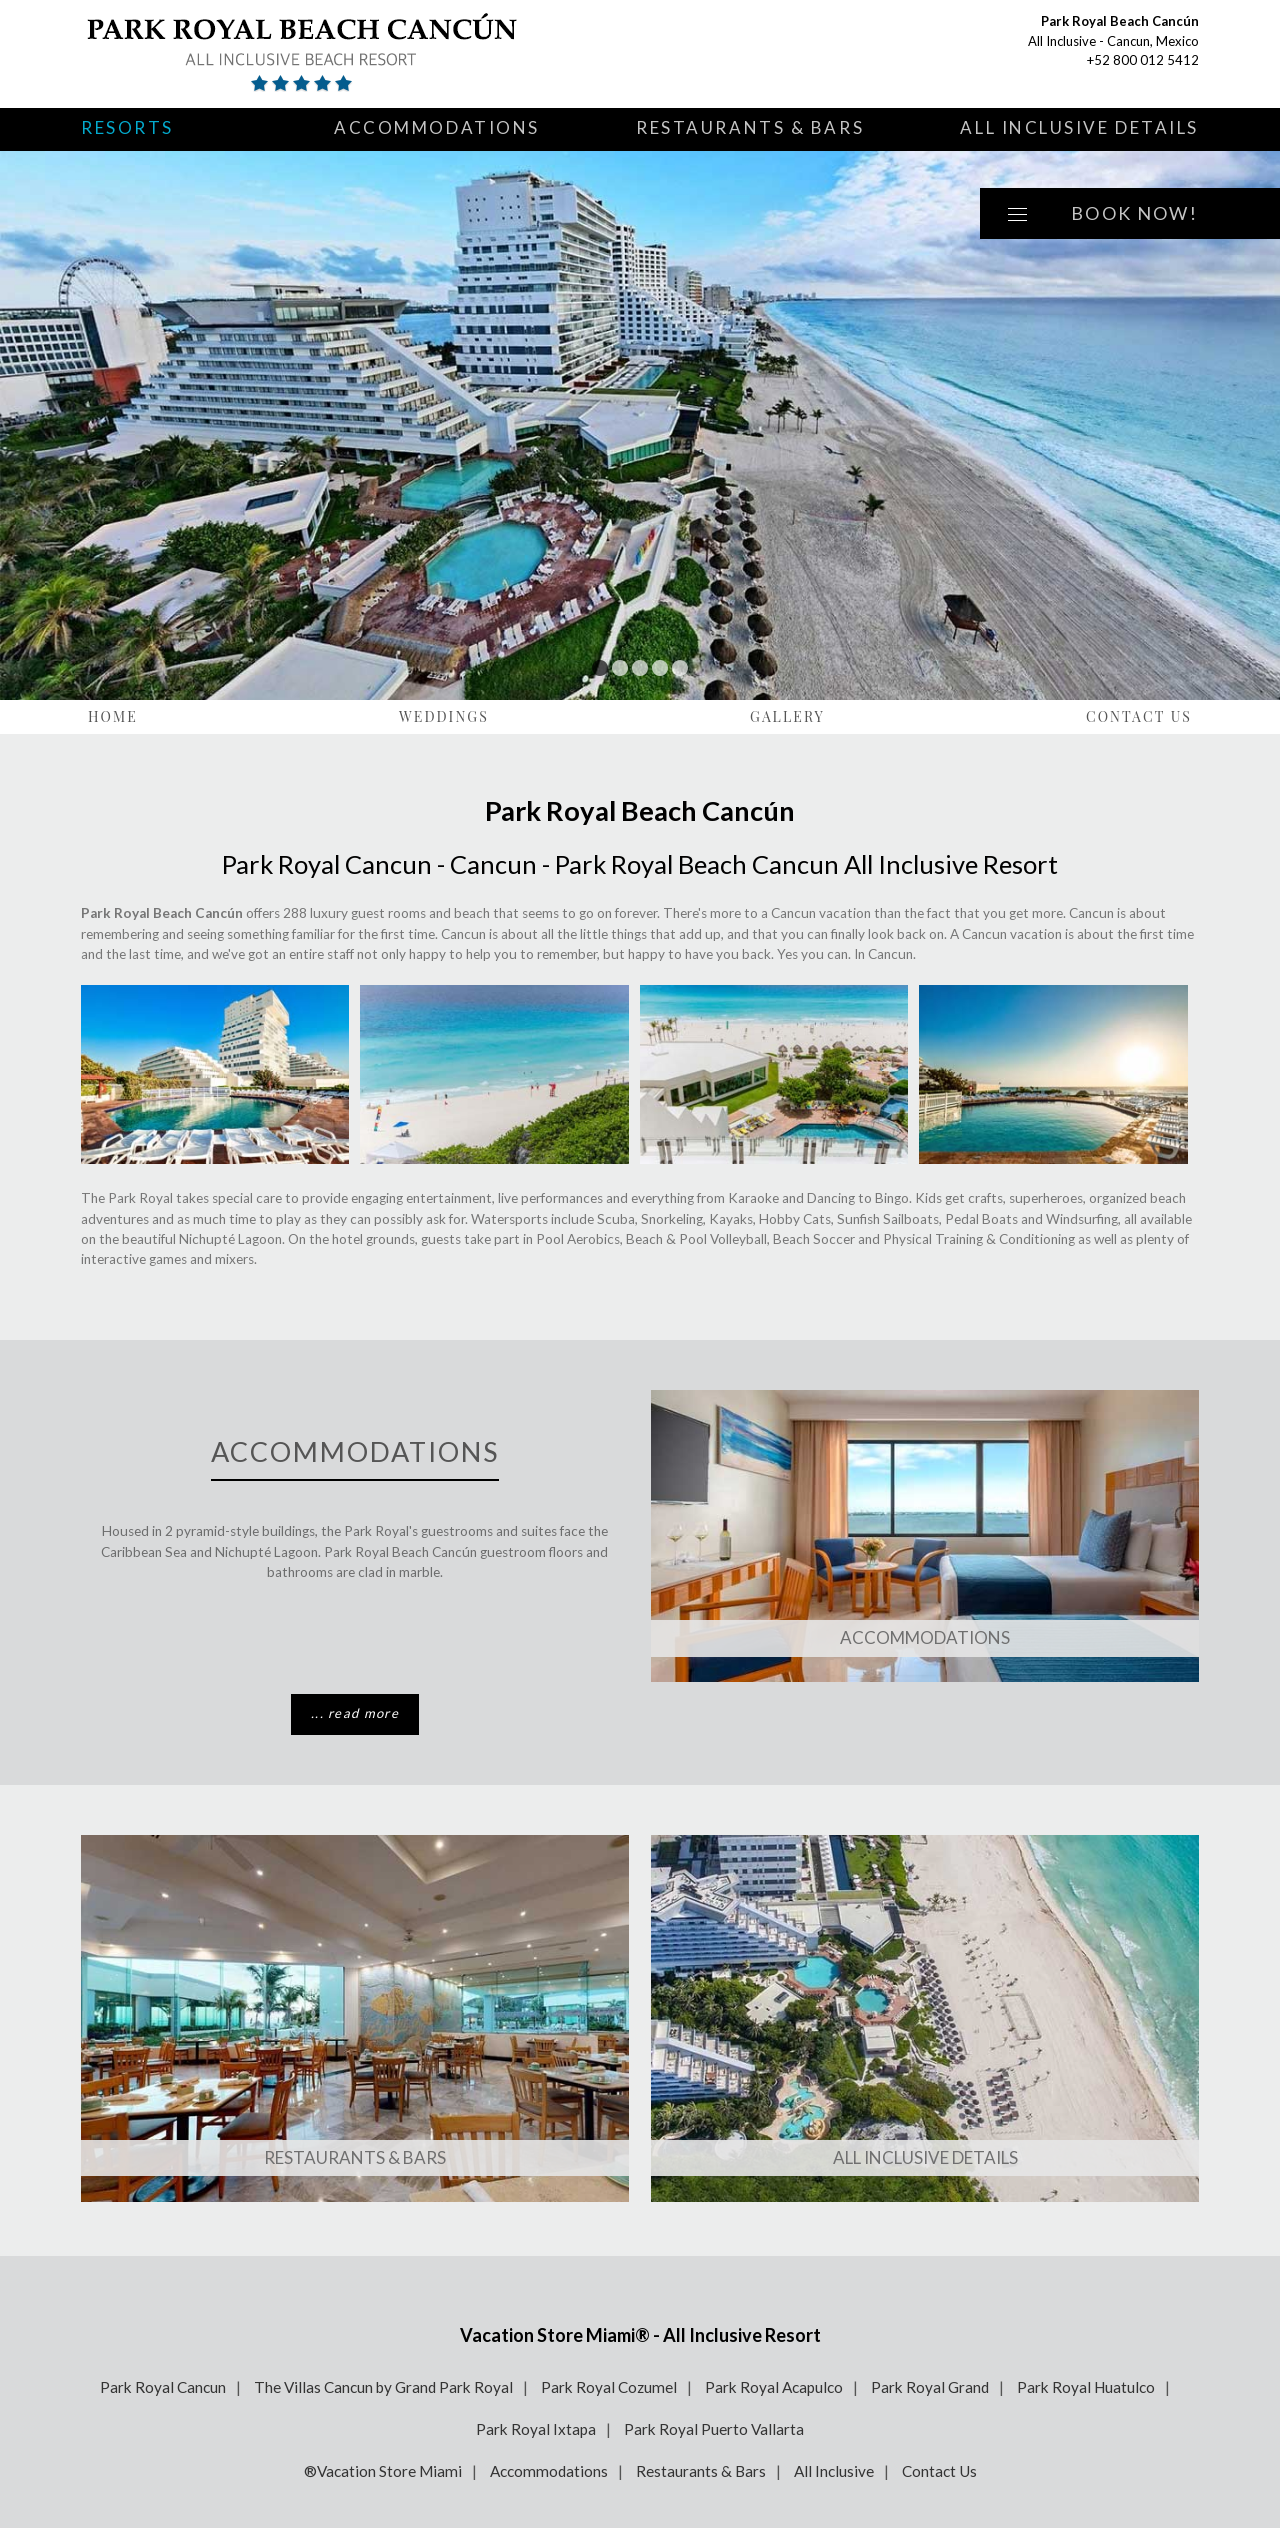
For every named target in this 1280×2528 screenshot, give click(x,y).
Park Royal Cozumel (609, 2387)
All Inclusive (834, 2471)
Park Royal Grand (930, 2387)
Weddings (444, 716)
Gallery (787, 716)
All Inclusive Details (1079, 127)
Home (113, 716)
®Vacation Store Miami (383, 2471)
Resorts (127, 127)
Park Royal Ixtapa (536, 2429)
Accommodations (437, 127)
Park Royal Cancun (163, 2387)
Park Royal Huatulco (1086, 2387)
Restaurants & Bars (750, 127)
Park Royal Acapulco (774, 2387)
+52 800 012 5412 (1143, 60)
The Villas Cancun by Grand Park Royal (383, 2387)
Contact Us (1139, 716)
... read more (355, 1713)
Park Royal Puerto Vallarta (714, 2429)
